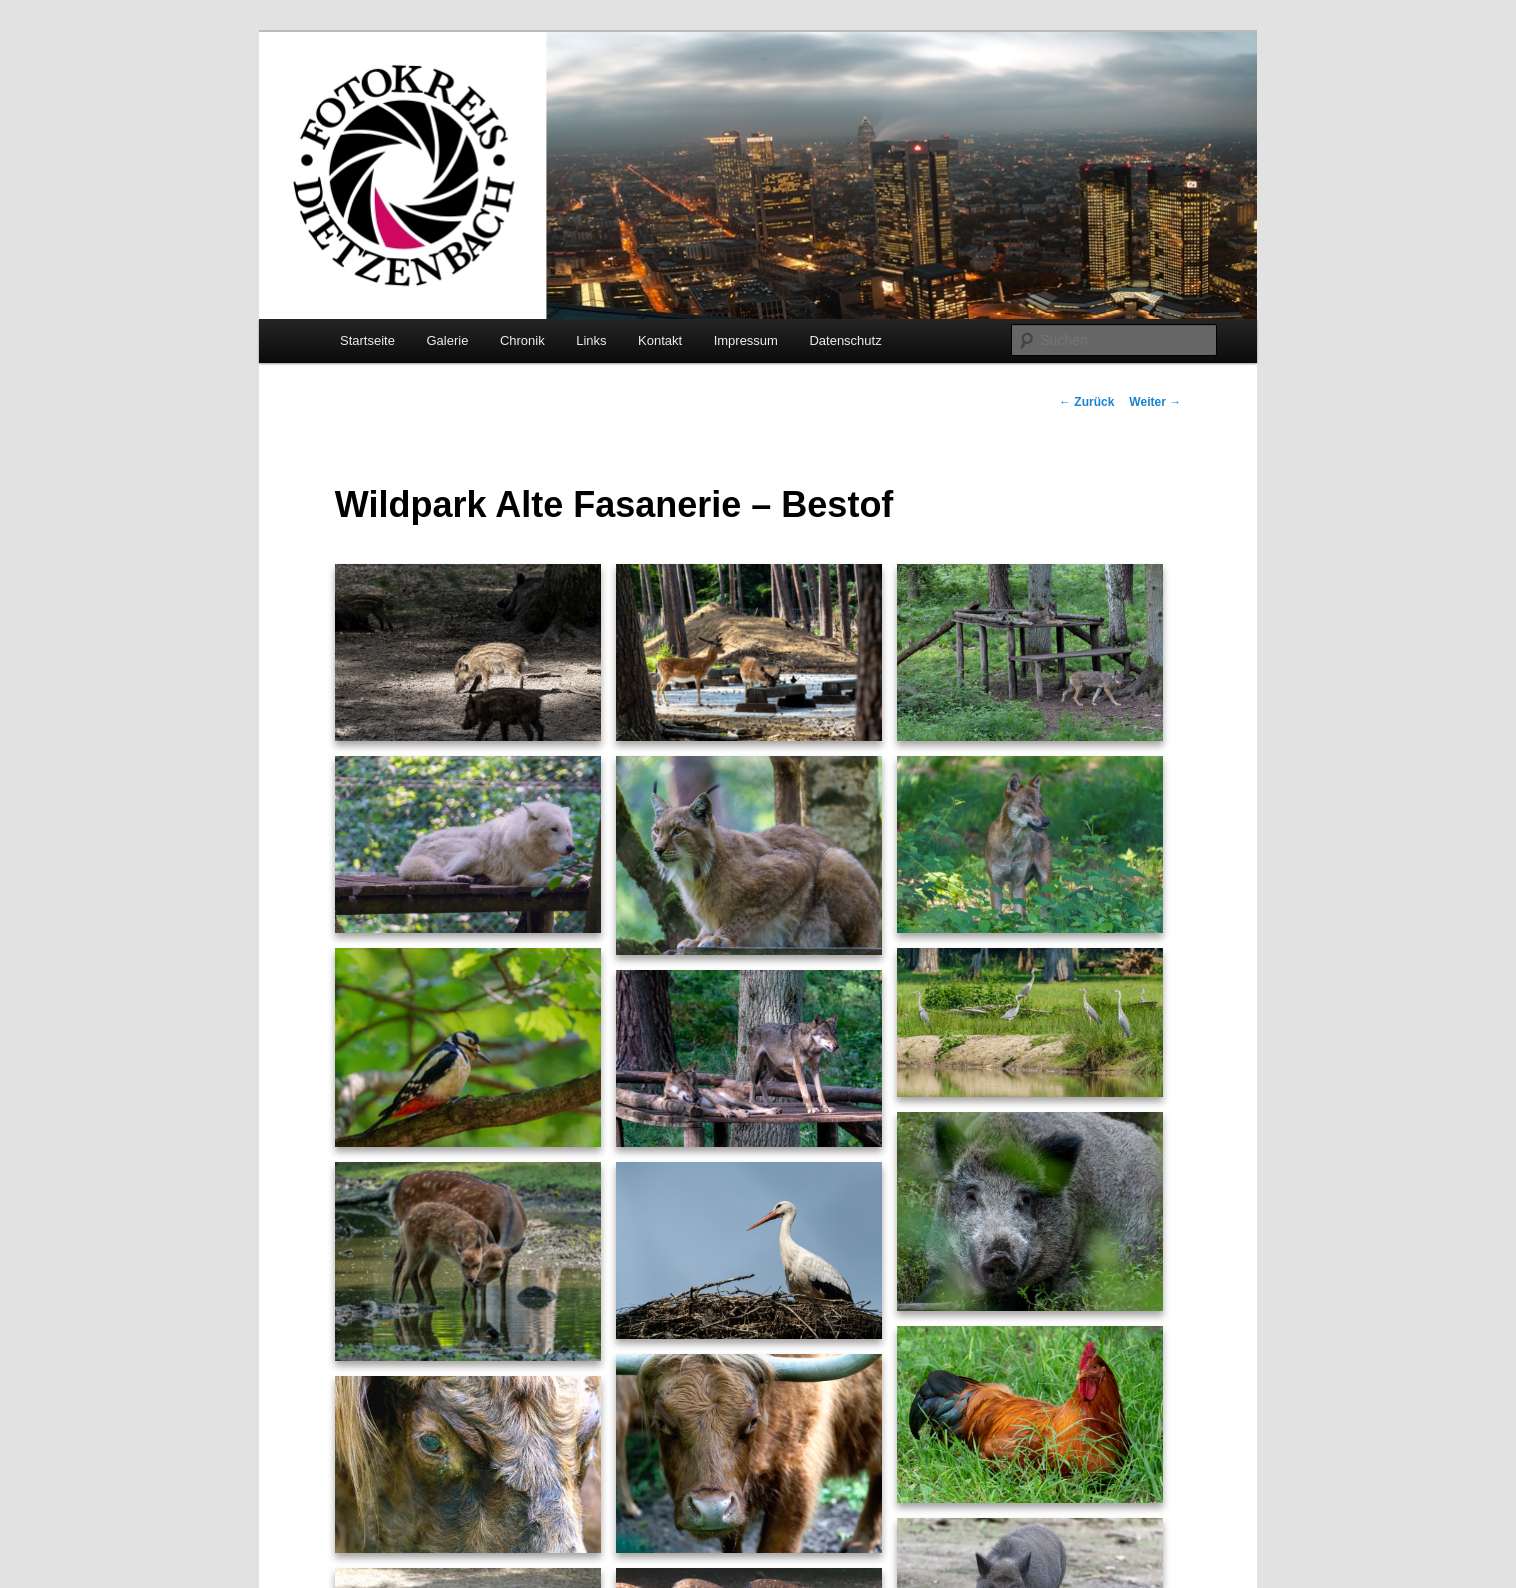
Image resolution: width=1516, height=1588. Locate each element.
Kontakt (660, 340)
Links (591, 340)
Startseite (367, 340)
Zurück (1086, 402)
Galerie (447, 340)
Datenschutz (845, 340)
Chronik (522, 340)
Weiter (1155, 402)
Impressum (746, 340)
